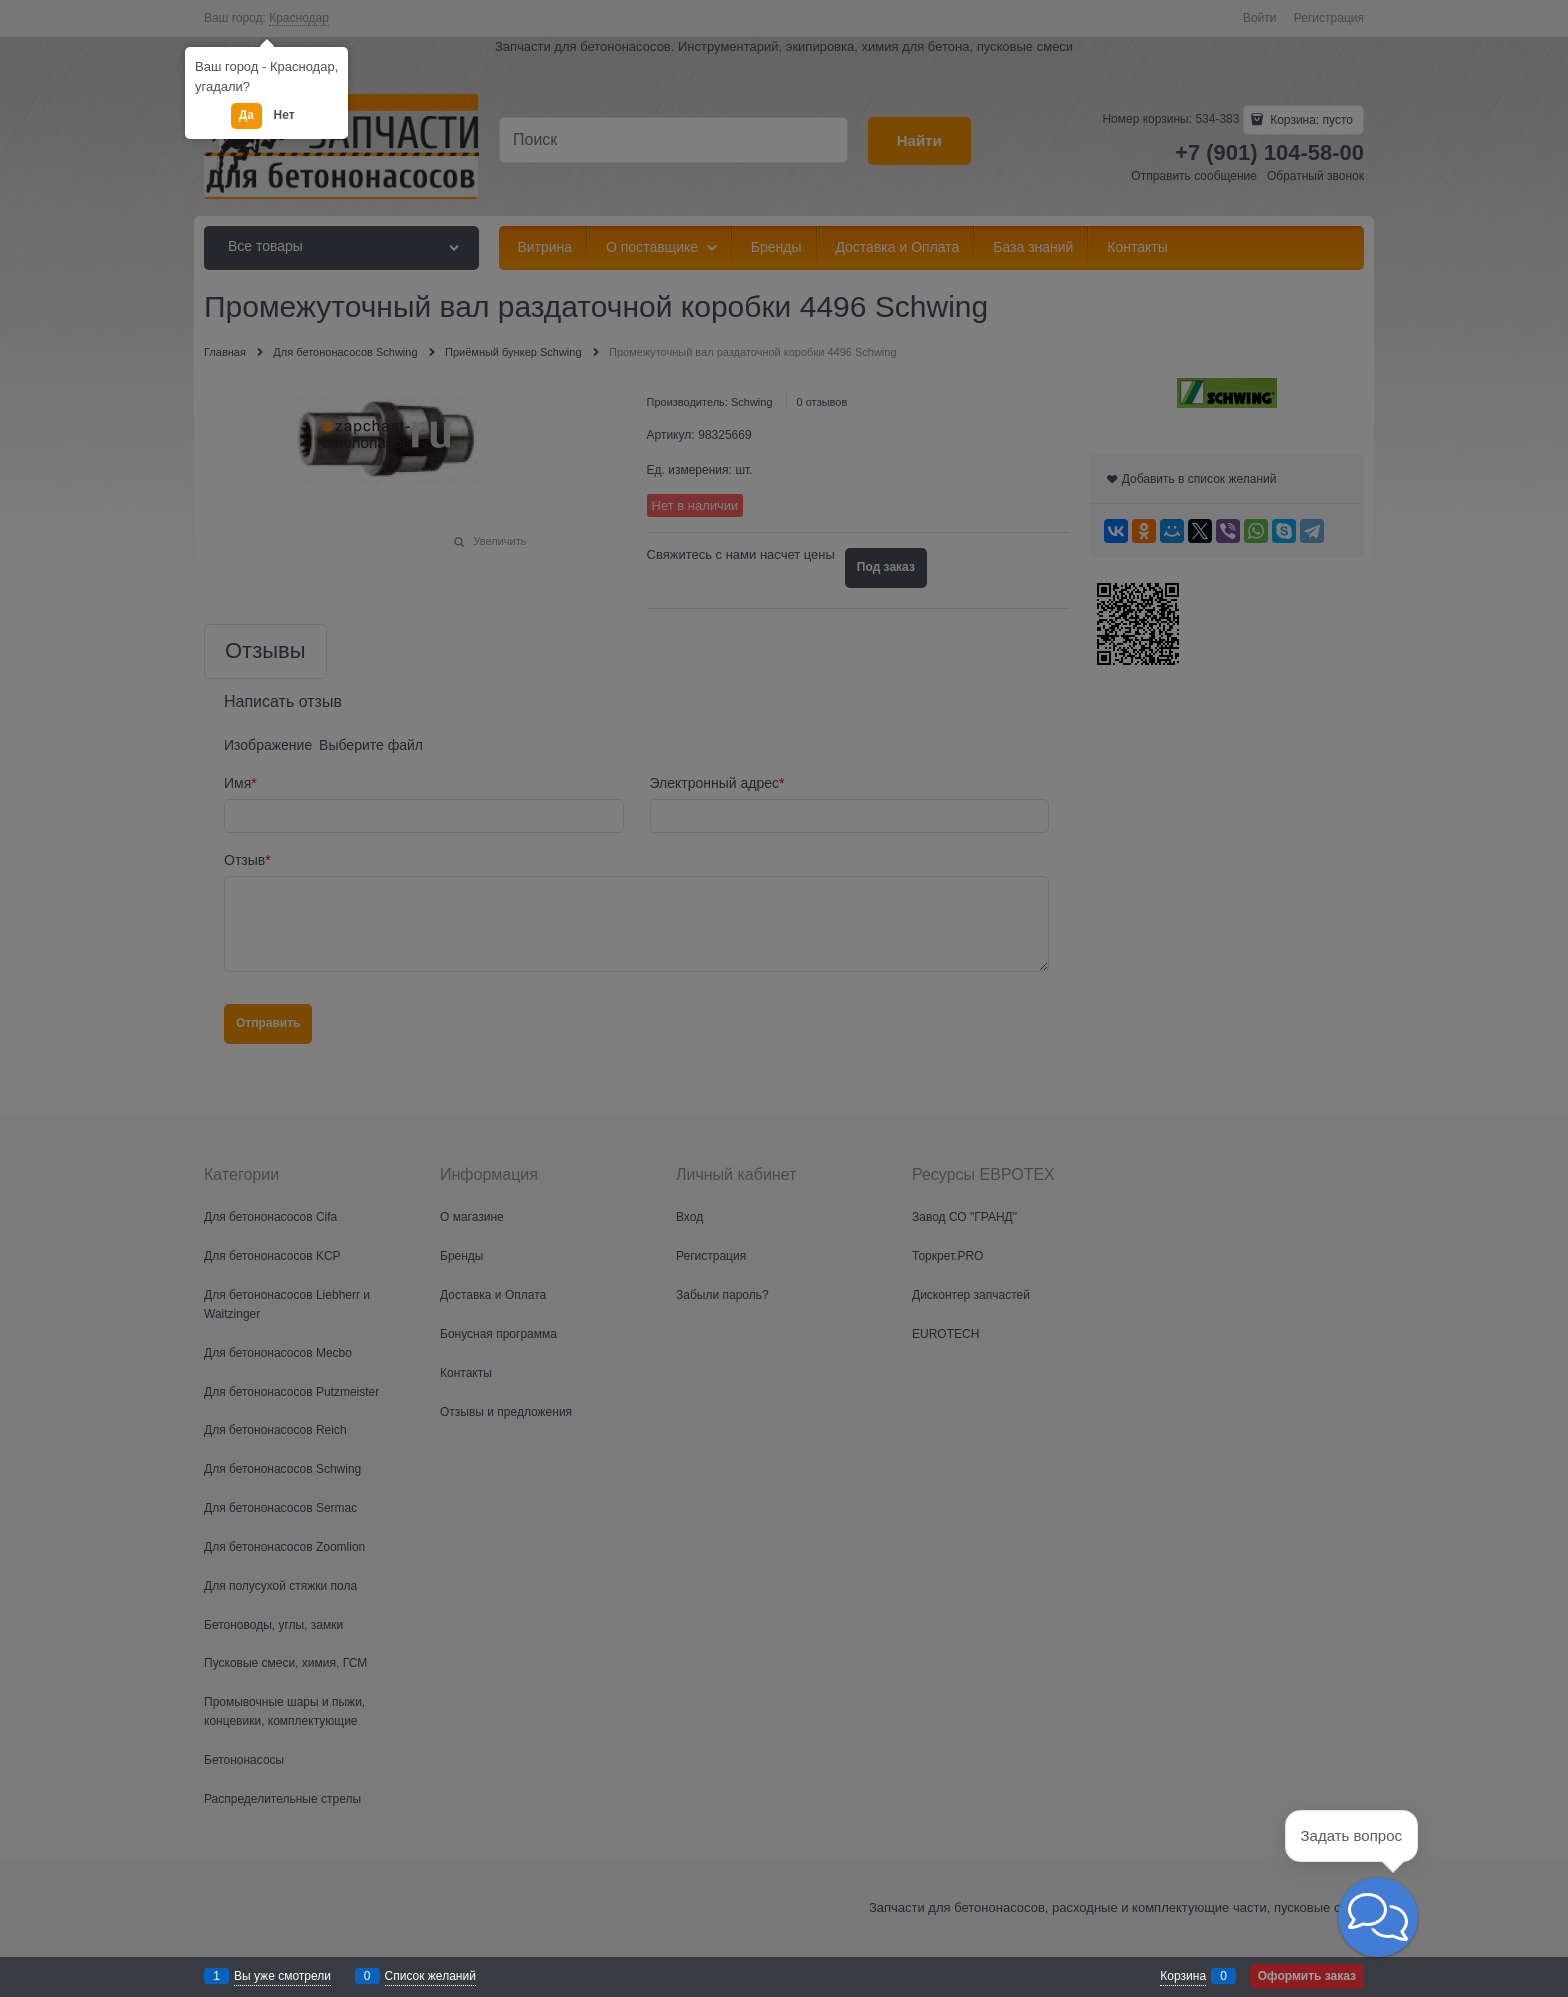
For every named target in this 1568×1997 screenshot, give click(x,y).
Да (246, 115)
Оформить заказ (1307, 1976)
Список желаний (430, 1976)
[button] (1378, 1917)
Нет (284, 115)
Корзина (1183, 1976)
